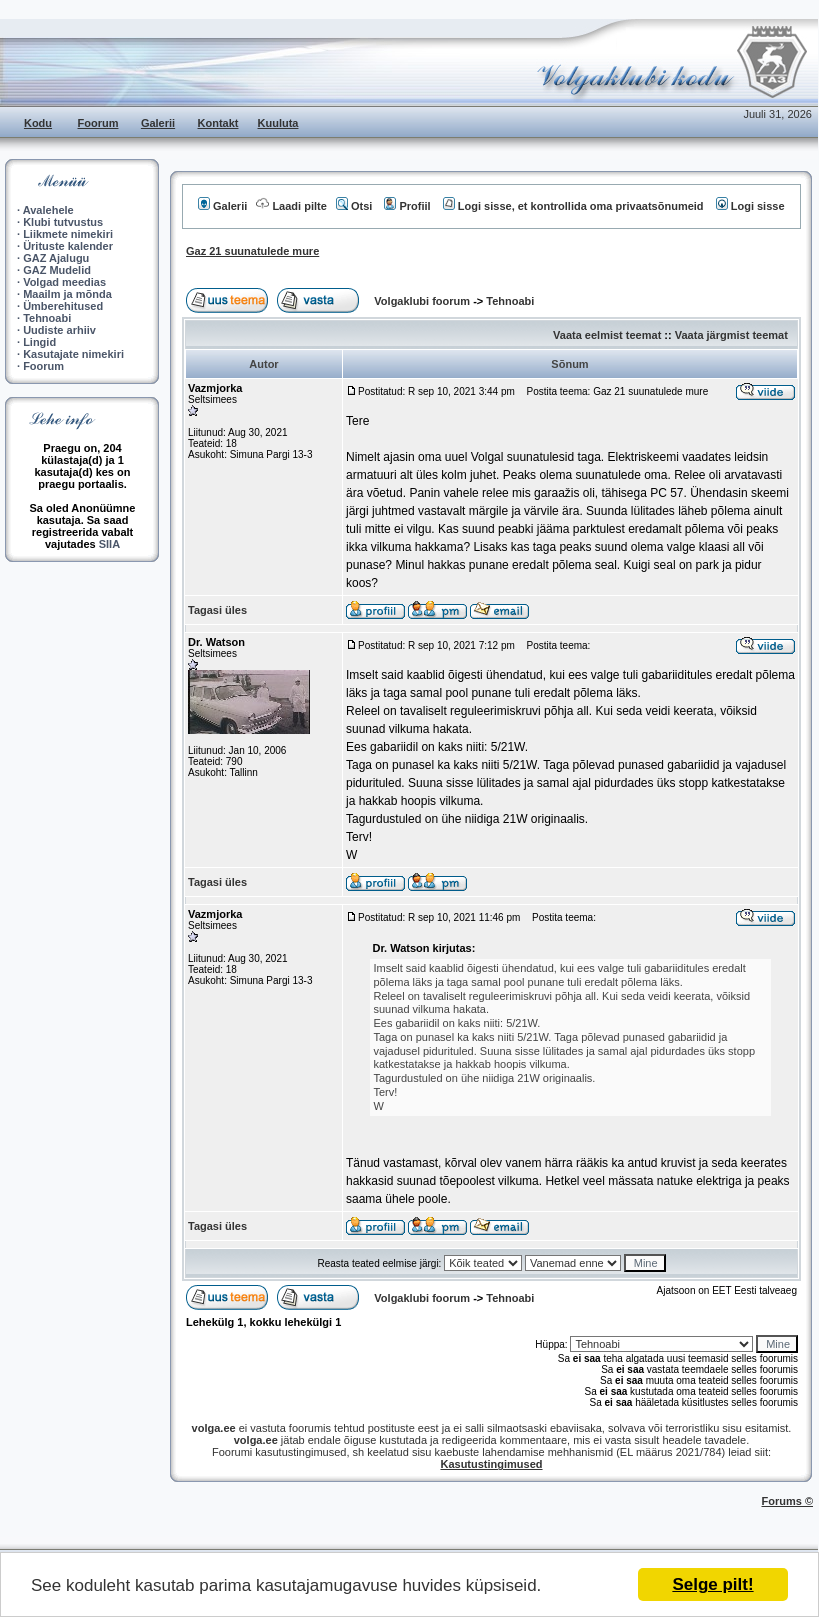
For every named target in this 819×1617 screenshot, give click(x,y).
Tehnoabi (47, 318)
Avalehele (48, 210)
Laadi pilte (291, 206)
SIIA (109, 544)
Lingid (39, 342)
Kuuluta (278, 123)
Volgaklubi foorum (423, 301)
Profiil (407, 206)
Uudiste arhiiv (59, 330)
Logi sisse (750, 206)
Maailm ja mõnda (67, 294)
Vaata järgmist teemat (731, 335)
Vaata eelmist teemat (607, 335)
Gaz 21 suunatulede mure (252, 251)
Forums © (788, 1501)
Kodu (38, 123)
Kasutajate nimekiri (73, 354)
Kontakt (218, 123)
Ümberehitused (63, 306)
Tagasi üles (217, 610)
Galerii (158, 123)
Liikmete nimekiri (68, 234)
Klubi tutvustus (63, 222)
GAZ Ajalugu (56, 258)
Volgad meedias (64, 282)
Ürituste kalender (68, 246)
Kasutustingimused (491, 1464)
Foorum (98, 123)
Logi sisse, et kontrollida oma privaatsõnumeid (573, 206)
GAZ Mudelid (57, 270)
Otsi (354, 206)
